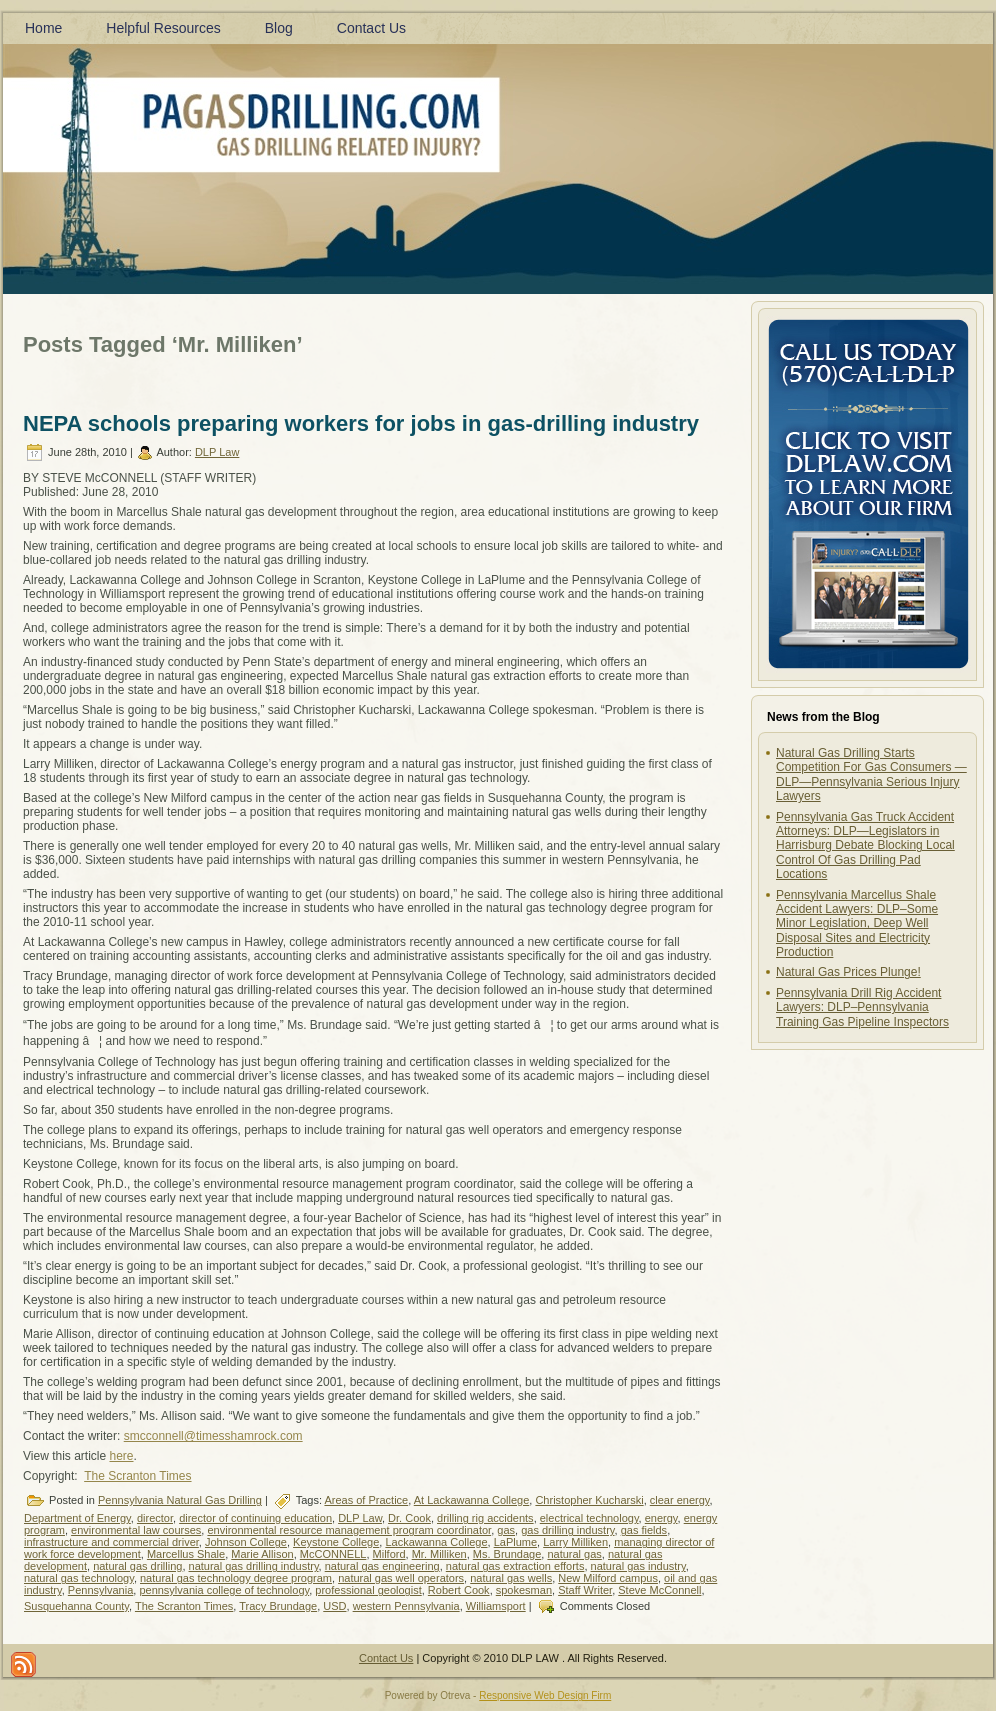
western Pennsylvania (406, 1606)
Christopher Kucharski (589, 1500)
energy (661, 1518)
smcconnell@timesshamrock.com (213, 1436)
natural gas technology (79, 1578)
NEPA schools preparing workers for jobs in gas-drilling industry (361, 423)
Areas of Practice (366, 1500)
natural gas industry (638, 1566)
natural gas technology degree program (236, 1578)
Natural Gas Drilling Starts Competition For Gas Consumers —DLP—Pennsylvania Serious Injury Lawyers (871, 774)
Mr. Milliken (439, 1554)
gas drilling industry (567, 1530)
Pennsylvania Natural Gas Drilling (180, 1500)
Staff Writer (585, 1590)
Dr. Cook (409, 1518)
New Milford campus (608, 1578)
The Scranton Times (137, 1476)
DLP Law (217, 452)
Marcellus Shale (186, 1554)
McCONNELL (333, 1554)
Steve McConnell (659, 1590)
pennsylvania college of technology (224, 1590)
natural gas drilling (137, 1566)
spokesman (524, 1590)
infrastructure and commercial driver (111, 1542)
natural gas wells (511, 1578)
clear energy (680, 1500)
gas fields (644, 1530)
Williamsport (496, 1606)
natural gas (574, 1554)
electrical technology (589, 1518)
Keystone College (336, 1542)
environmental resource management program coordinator (349, 1530)
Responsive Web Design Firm (545, 1695)
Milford (389, 1554)
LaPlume (515, 1542)
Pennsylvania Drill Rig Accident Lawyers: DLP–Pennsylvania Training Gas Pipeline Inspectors (862, 1007)
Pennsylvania (100, 1590)
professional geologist (368, 1590)
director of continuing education (255, 1518)
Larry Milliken (575, 1542)
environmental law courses (136, 1530)
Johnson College (246, 1542)
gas (506, 1530)
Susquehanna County (76, 1606)
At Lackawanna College (472, 1500)
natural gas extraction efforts (515, 1566)
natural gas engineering (382, 1566)
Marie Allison (262, 1554)
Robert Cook (459, 1590)
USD (334, 1606)
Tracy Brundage (278, 1606)
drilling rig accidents (485, 1518)
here (121, 1456)
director (155, 1518)
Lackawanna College (436, 1542)
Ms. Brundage (507, 1554)
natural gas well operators (401, 1578)
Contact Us (386, 1658)
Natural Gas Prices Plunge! (848, 972)
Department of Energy (77, 1518)
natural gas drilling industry (254, 1566)
